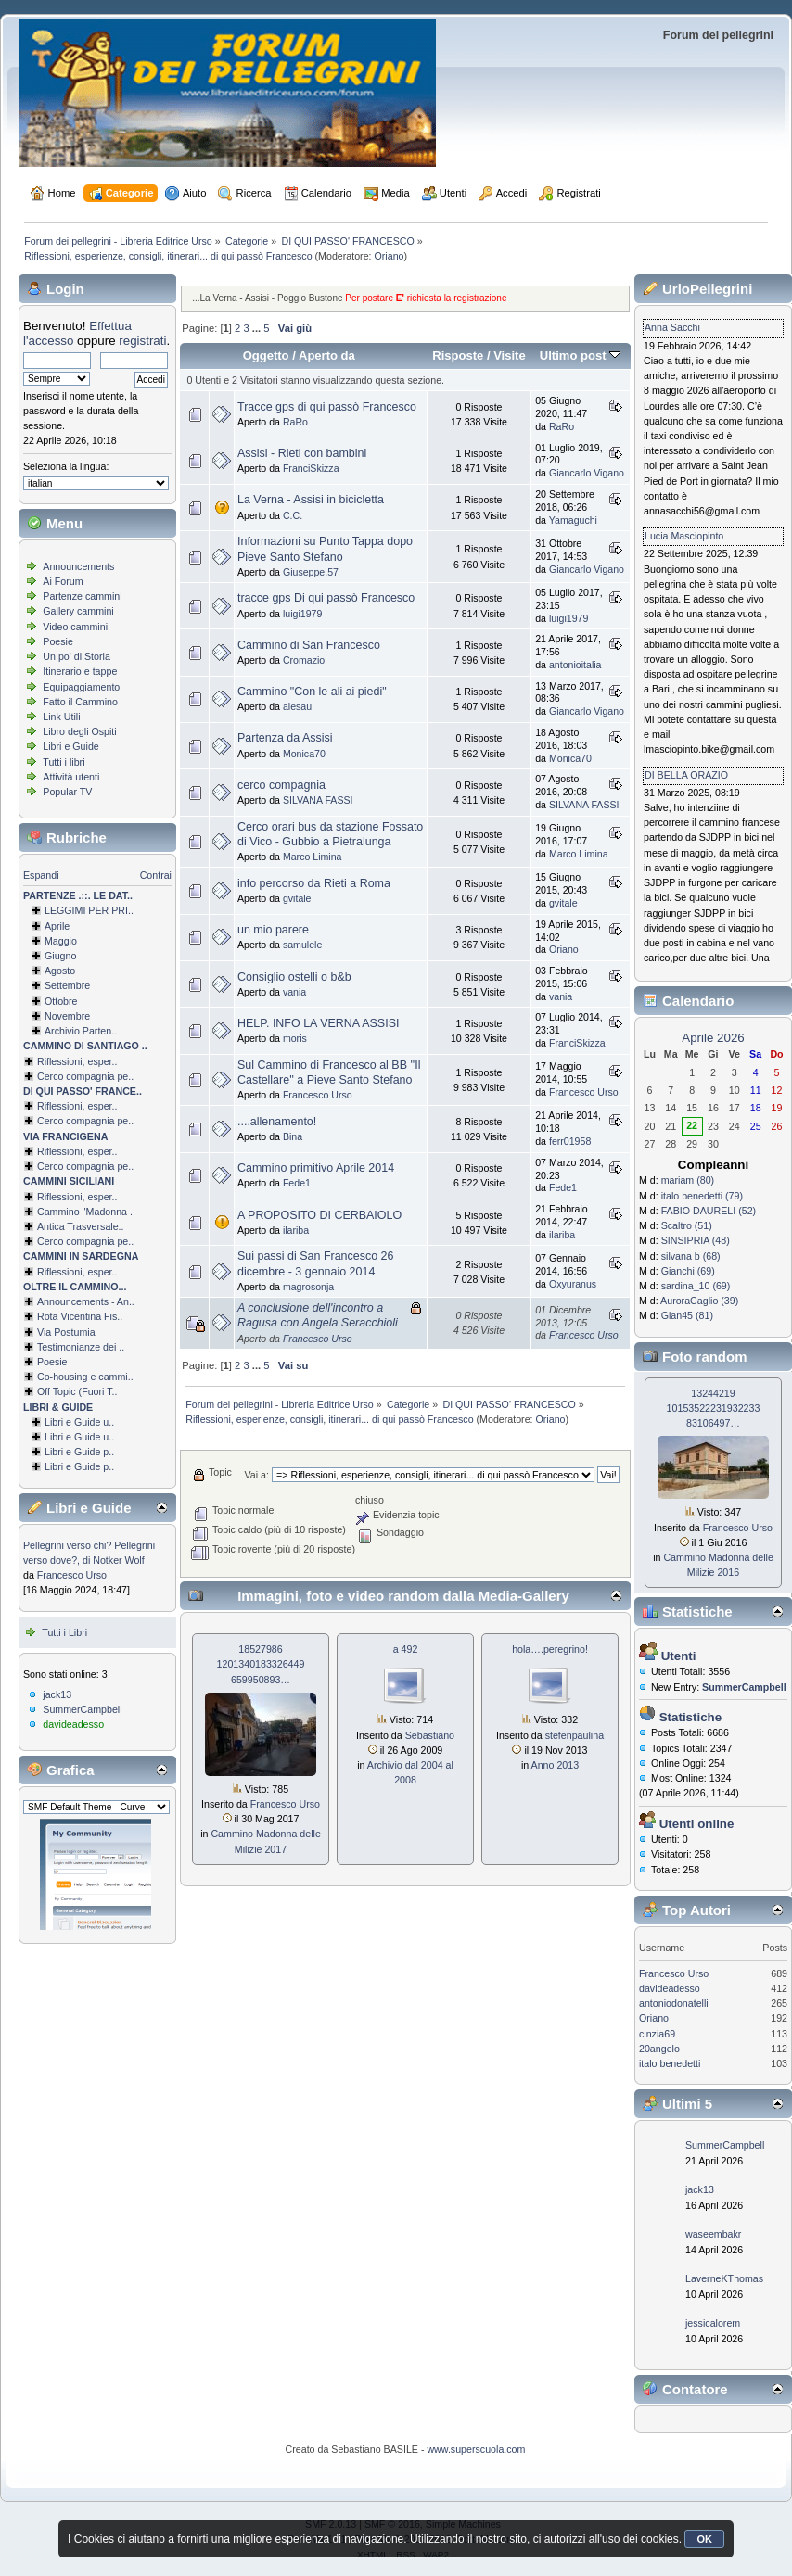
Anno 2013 (555, 1764)
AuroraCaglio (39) (699, 1300)
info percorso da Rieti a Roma (313, 883)
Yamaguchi (573, 520)
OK (704, 2538)
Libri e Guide (70, 746)
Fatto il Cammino (80, 701)
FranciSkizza (311, 468)
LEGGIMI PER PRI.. (89, 910)
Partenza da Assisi (285, 737)
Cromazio (304, 660)
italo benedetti (669, 2063)
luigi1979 (302, 613)
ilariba (296, 1230)
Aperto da (327, 355)
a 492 (405, 1649)
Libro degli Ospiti (79, 731)
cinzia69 (657, 2033)
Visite (509, 355)
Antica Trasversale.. (80, 1226)
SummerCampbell (82, 1709)
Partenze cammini (82, 596)
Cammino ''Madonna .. (86, 1211)
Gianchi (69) (688, 1270)
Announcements (78, 566)
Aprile (57, 926)
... (257, 328)
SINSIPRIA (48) (695, 1240)
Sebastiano (429, 1735)
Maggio (61, 940)
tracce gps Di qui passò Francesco (326, 597)
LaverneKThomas (724, 2278)
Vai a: (256, 1474)
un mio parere (273, 929)
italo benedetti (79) (702, 1195)
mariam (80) (687, 1180)
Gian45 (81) (687, 1315)
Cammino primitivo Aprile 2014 (315, 1167)
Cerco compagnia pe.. (85, 1076)
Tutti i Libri (64, 1632)
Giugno (60, 955)
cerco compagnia (281, 785)
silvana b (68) (691, 1256)
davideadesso (73, 1724)
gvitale (297, 898)
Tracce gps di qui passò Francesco (326, 406)
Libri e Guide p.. (79, 1451)
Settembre (67, 985)
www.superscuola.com (476, 2449)
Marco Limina (312, 856)
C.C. (292, 515)
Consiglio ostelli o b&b (294, 977)
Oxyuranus (572, 1283)
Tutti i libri (63, 762)
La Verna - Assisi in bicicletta (310, 499)
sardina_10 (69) (696, 1285)
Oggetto (266, 355)
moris (295, 1038)
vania (294, 991)
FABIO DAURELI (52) (708, 1210)
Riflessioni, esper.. (77, 1061)
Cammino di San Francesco (308, 645)
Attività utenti (71, 776)
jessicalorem (712, 2323)
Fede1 (297, 1182)
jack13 (57, 1694)
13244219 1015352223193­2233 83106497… (713, 1408)
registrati (142, 341)
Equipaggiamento (81, 686)
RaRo (295, 421)
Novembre (67, 1016)
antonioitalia (575, 664)
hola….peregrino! (550, 1649)
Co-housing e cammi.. (85, 1376)
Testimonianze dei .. (80, 1346)
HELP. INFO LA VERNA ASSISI (318, 1023)
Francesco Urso (72, 1574)
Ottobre (61, 1001)
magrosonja (308, 1286)
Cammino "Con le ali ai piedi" (312, 691)
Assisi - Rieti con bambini (301, 453)
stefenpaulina (574, 1735)
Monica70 (304, 753)
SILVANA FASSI (318, 800)
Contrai (156, 875)
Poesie (58, 641)
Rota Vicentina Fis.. (79, 1316)
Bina (292, 1136)
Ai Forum (63, 581)
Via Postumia (66, 1332)
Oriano (389, 255)
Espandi (41, 875)
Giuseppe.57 (311, 571)
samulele (302, 944)
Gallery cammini (78, 610)
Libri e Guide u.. (79, 1422)
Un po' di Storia (76, 656)
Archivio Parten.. (81, 1030)
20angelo (659, 2048)
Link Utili (61, 716)
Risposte (457, 355)
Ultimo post (580, 355)
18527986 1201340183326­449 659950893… (261, 1663)
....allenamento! (276, 1121)
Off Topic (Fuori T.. (77, 1391)
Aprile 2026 (713, 1038)
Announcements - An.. (85, 1301)
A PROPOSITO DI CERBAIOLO (319, 1215)
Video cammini (75, 626)
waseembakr (713, 2234)
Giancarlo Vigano (586, 472)
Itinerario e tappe (80, 671)
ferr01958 (570, 1141)
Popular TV (67, 791)
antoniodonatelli (674, 2003)
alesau (297, 706)
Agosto (60, 970)
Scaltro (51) (686, 1225)
